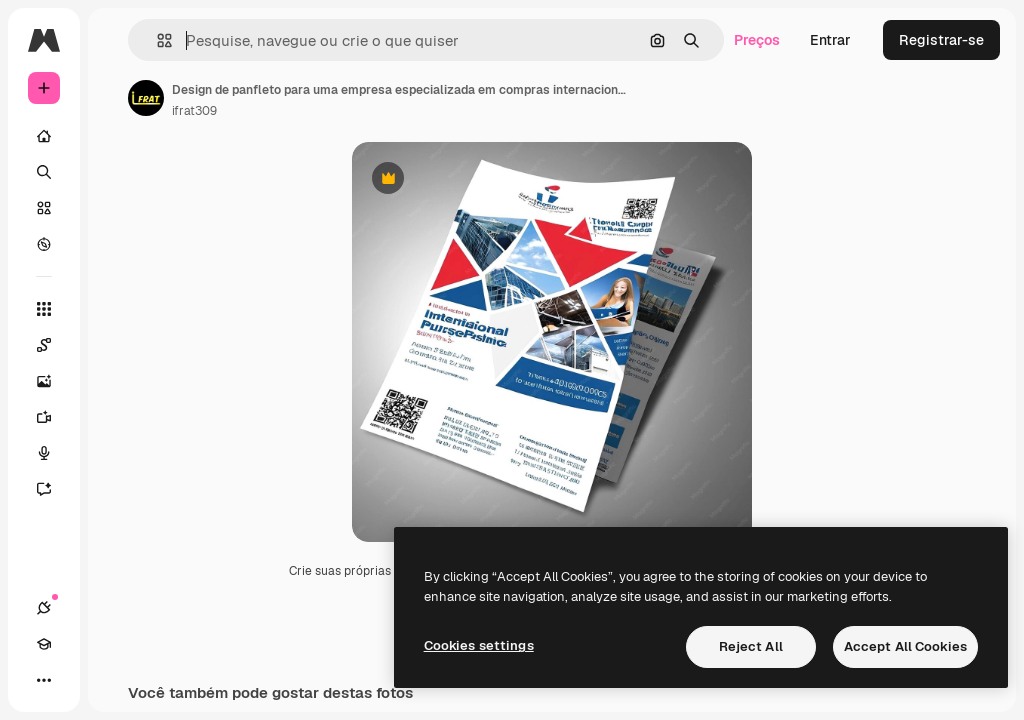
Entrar (830, 40)
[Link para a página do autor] (146, 98)
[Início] (44, 136)
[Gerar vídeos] (54, 417)
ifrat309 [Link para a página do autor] (194, 111)
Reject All (751, 646)
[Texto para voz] (54, 453)
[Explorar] (44, 244)
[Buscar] (44, 172)
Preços (757, 40)
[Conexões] (44, 608)
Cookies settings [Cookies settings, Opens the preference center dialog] (479, 645)
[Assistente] (54, 489)
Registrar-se (941, 40)
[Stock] (44, 208)
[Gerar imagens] (54, 381)
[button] (156, 40)
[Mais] (44, 680)
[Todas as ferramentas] (44, 309)
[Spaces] (54, 345)
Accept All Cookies (905, 646)
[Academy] (44, 644)
